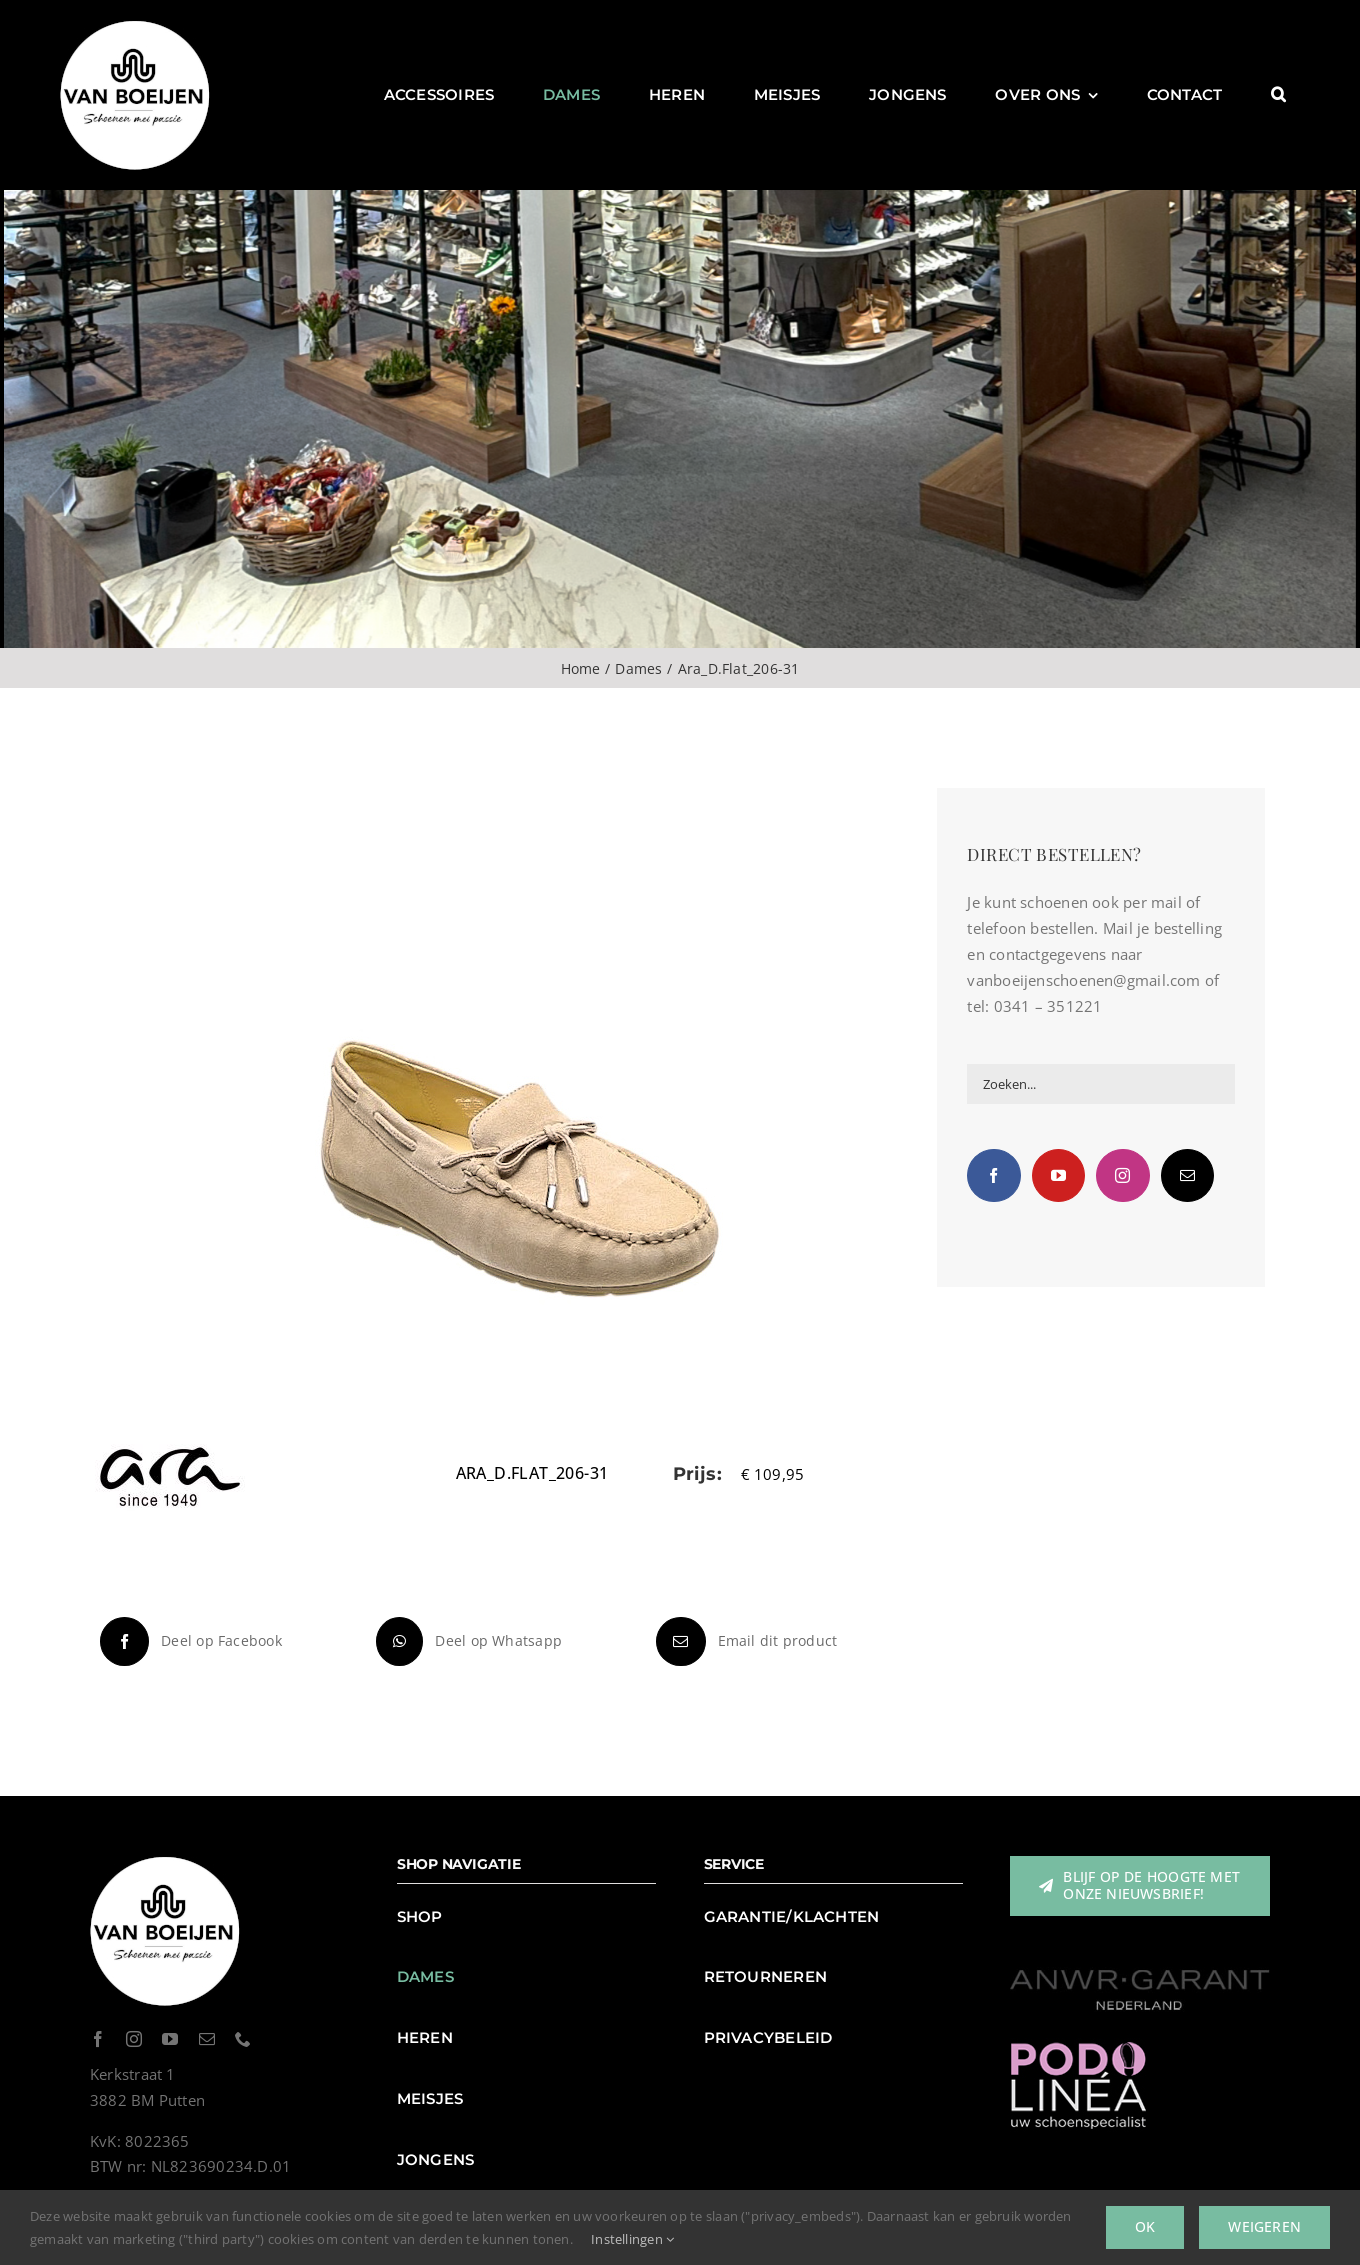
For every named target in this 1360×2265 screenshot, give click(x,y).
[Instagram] (1122, 1175)
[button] (1278, 95)
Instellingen (632, 2239)
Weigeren (1264, 2226)
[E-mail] (744, 1641)
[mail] (207, 2039)
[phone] (243, 2039)
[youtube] (170, 2039)
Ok (1145, 2226)
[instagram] (134, 2039)
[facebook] (98, 2039)
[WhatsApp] (466, 1641)
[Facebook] (188, 1641)
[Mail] (1187, 1175)
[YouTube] (1058, 1175)
